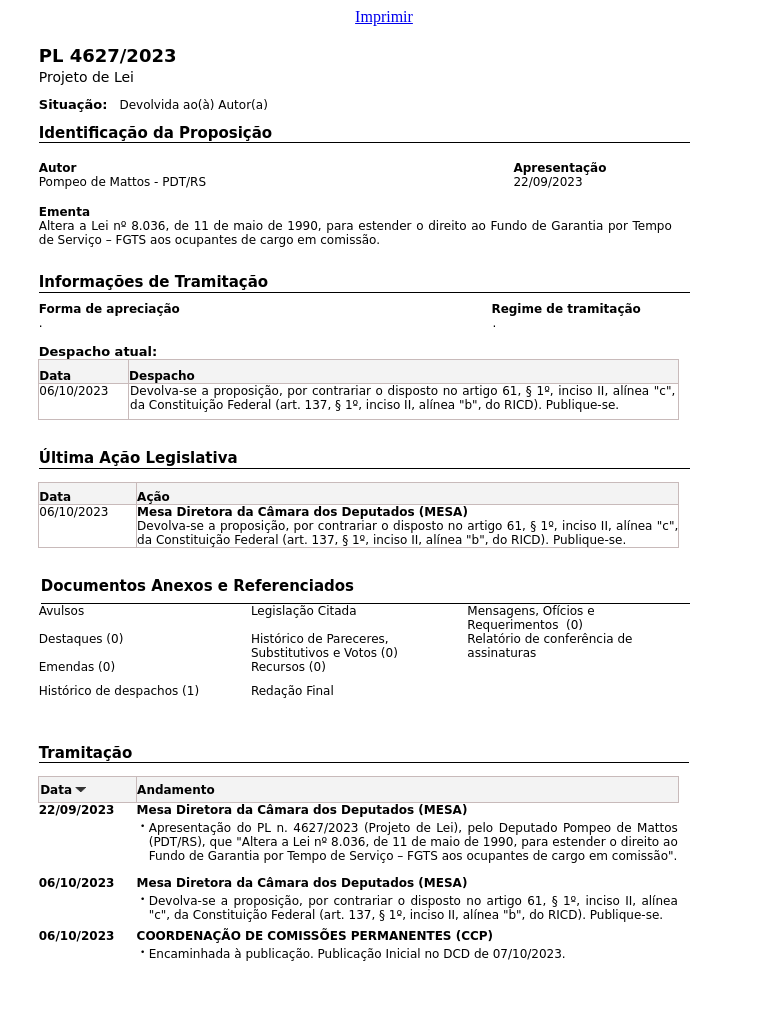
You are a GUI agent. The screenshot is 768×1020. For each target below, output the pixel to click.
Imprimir (384, 16)
